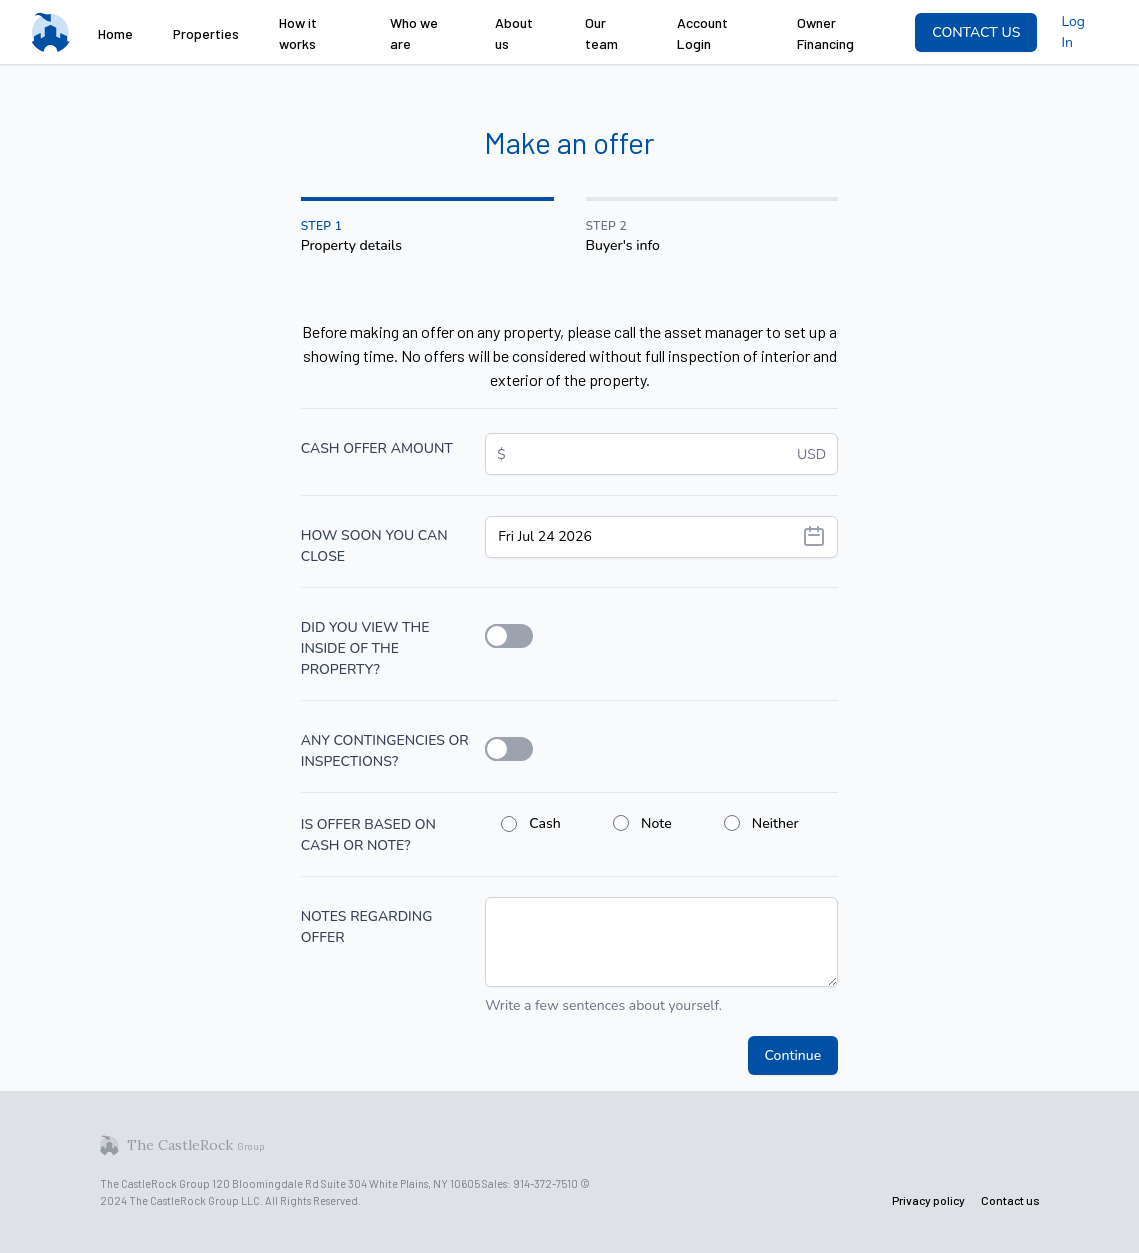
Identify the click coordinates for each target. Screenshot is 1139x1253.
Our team (601, 33)
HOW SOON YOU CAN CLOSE (374, 546)
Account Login (702, 33)
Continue (793, 1055)
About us (514, 33)
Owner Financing (825, 33)
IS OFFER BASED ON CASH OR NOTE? (368, 835)
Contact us (1010, 1200)
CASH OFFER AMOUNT (377, 448)
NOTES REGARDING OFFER (367, 927)
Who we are (414, 33)
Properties (206, 33)
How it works (298, 33)
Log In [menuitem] (1073, 32)
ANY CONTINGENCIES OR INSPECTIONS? (385, 751)
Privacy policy (928, 1200)
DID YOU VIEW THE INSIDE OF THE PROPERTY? (365, 648)
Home (115, 33)
